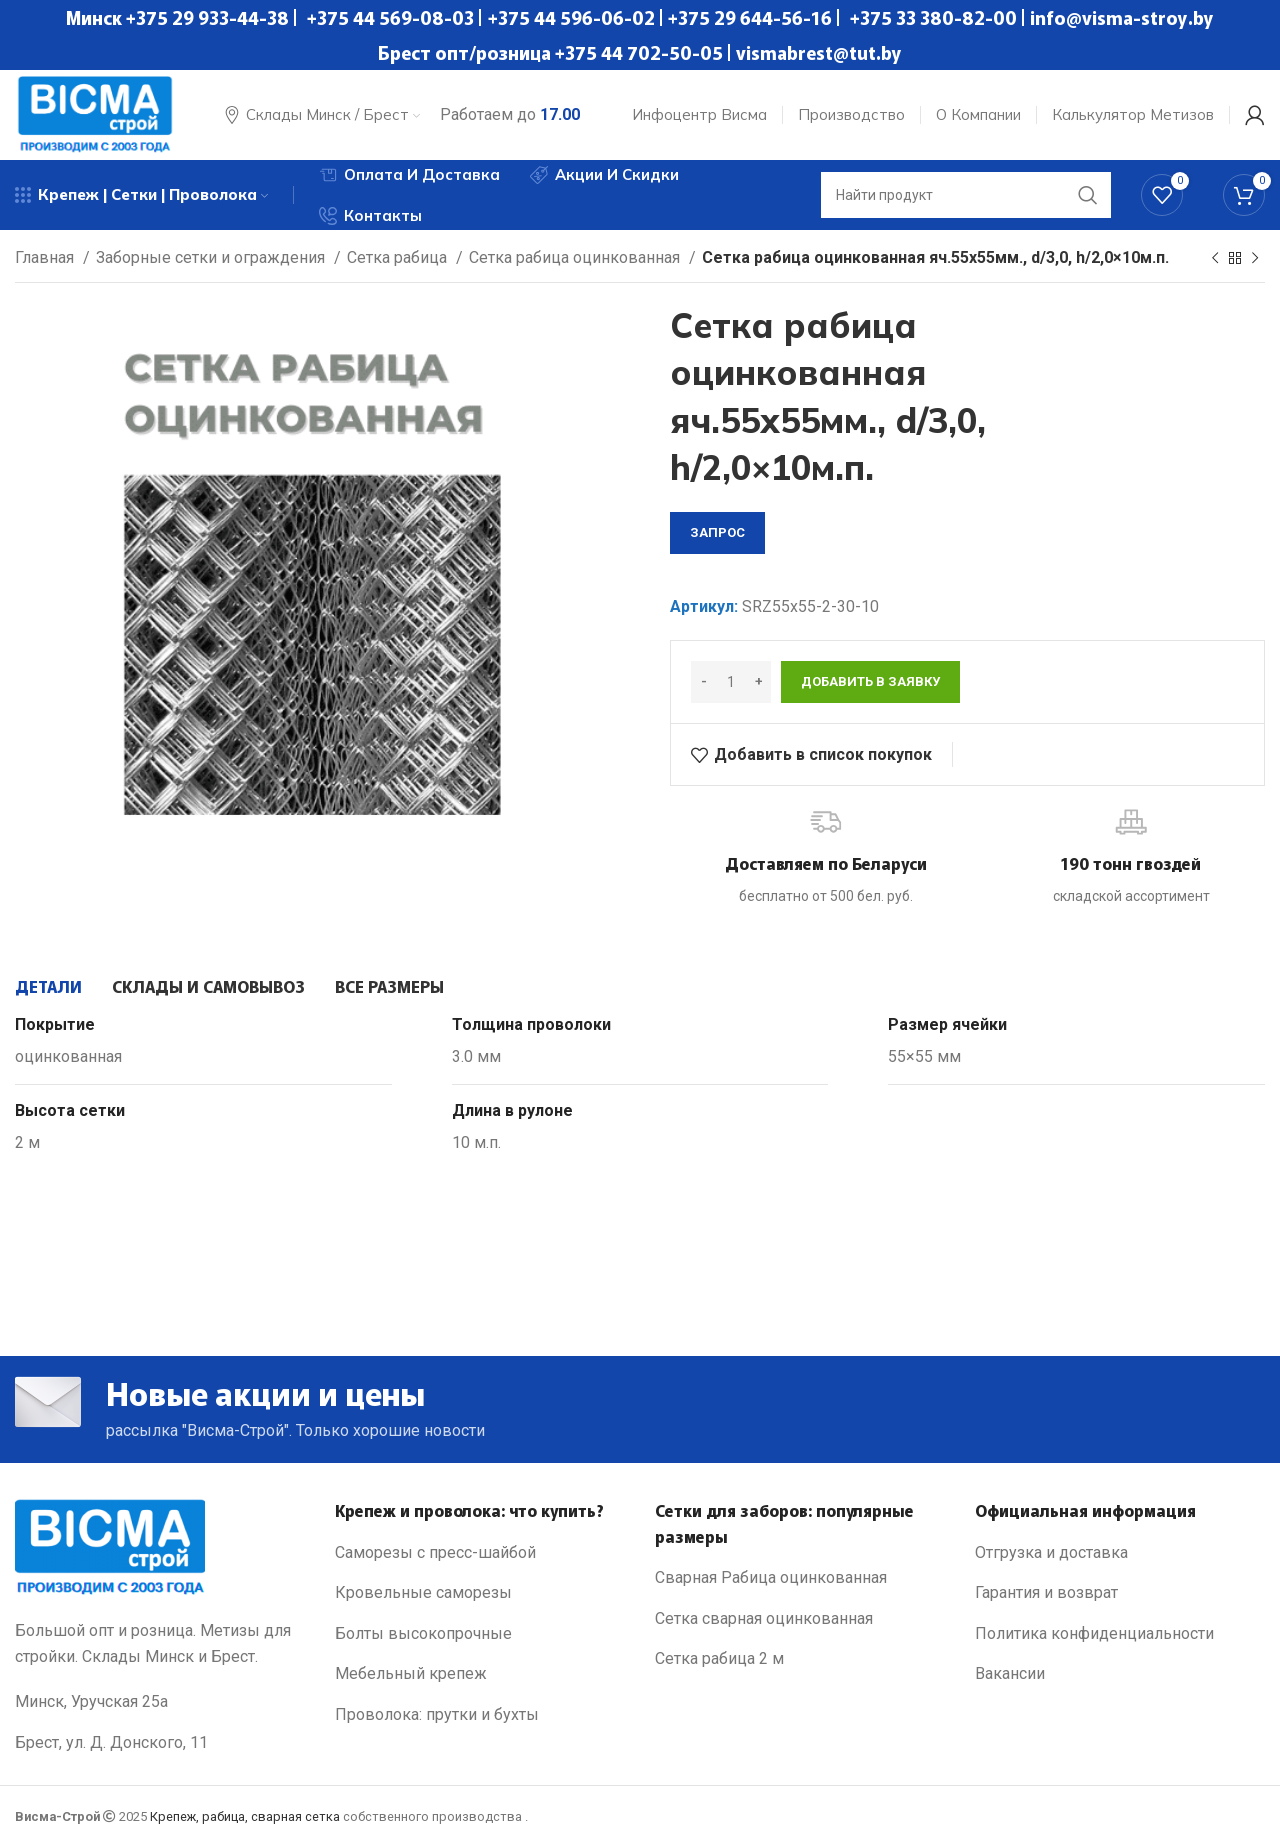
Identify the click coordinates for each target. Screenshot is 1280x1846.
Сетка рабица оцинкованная (576, 257)
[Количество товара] (731, 682)
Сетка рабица (399, 257)
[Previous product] (1215, 259)
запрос (717, 532)
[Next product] (1255, 259)
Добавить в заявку (870, 681)
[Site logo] (95, 113)
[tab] (48, 986)
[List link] (480, 1553)
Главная (46, 257)
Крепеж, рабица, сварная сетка (245, 1816)
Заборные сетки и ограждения (212, 257)
